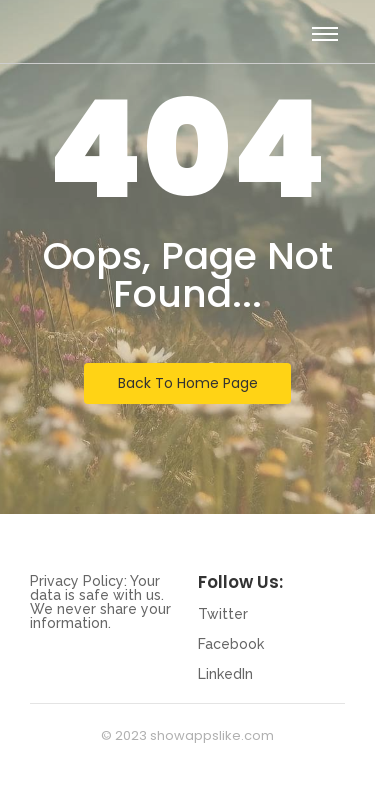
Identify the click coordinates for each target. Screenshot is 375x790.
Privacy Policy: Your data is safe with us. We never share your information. (100, 602)
